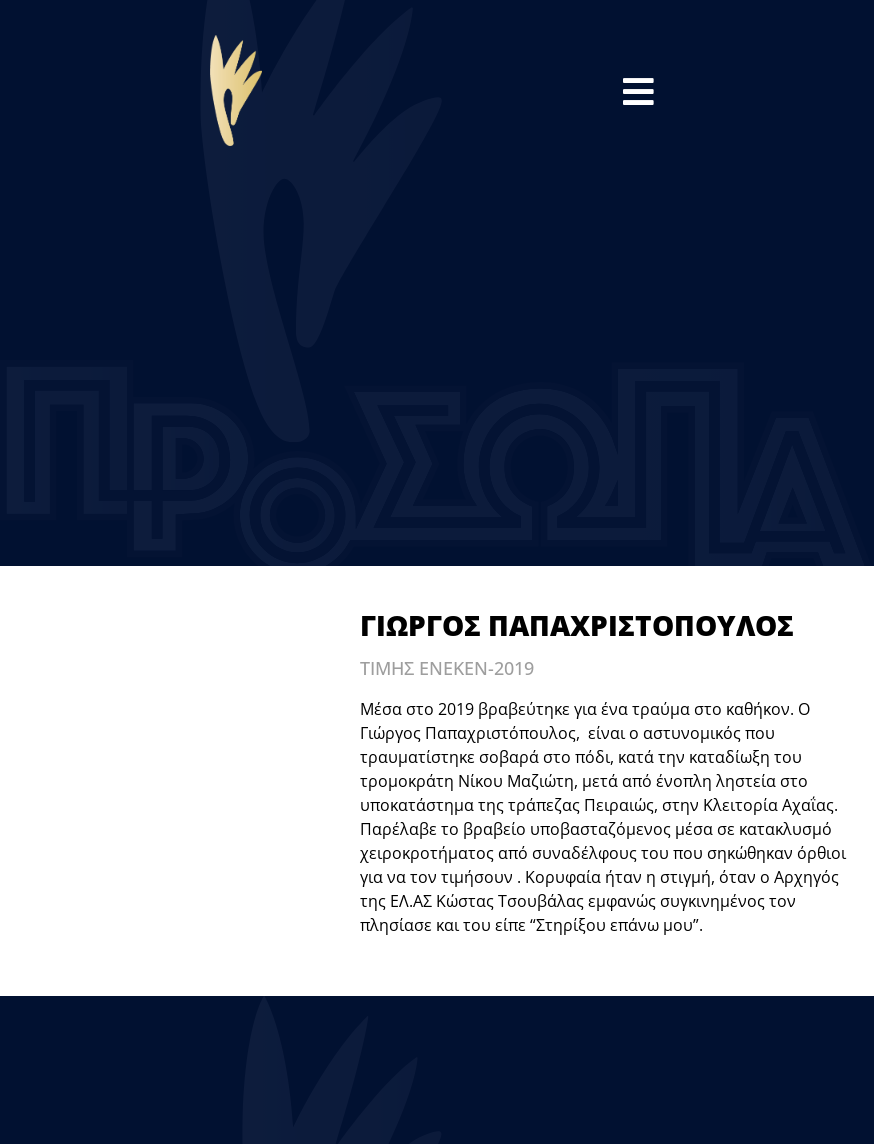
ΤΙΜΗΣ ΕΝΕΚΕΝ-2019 (447, 668)
